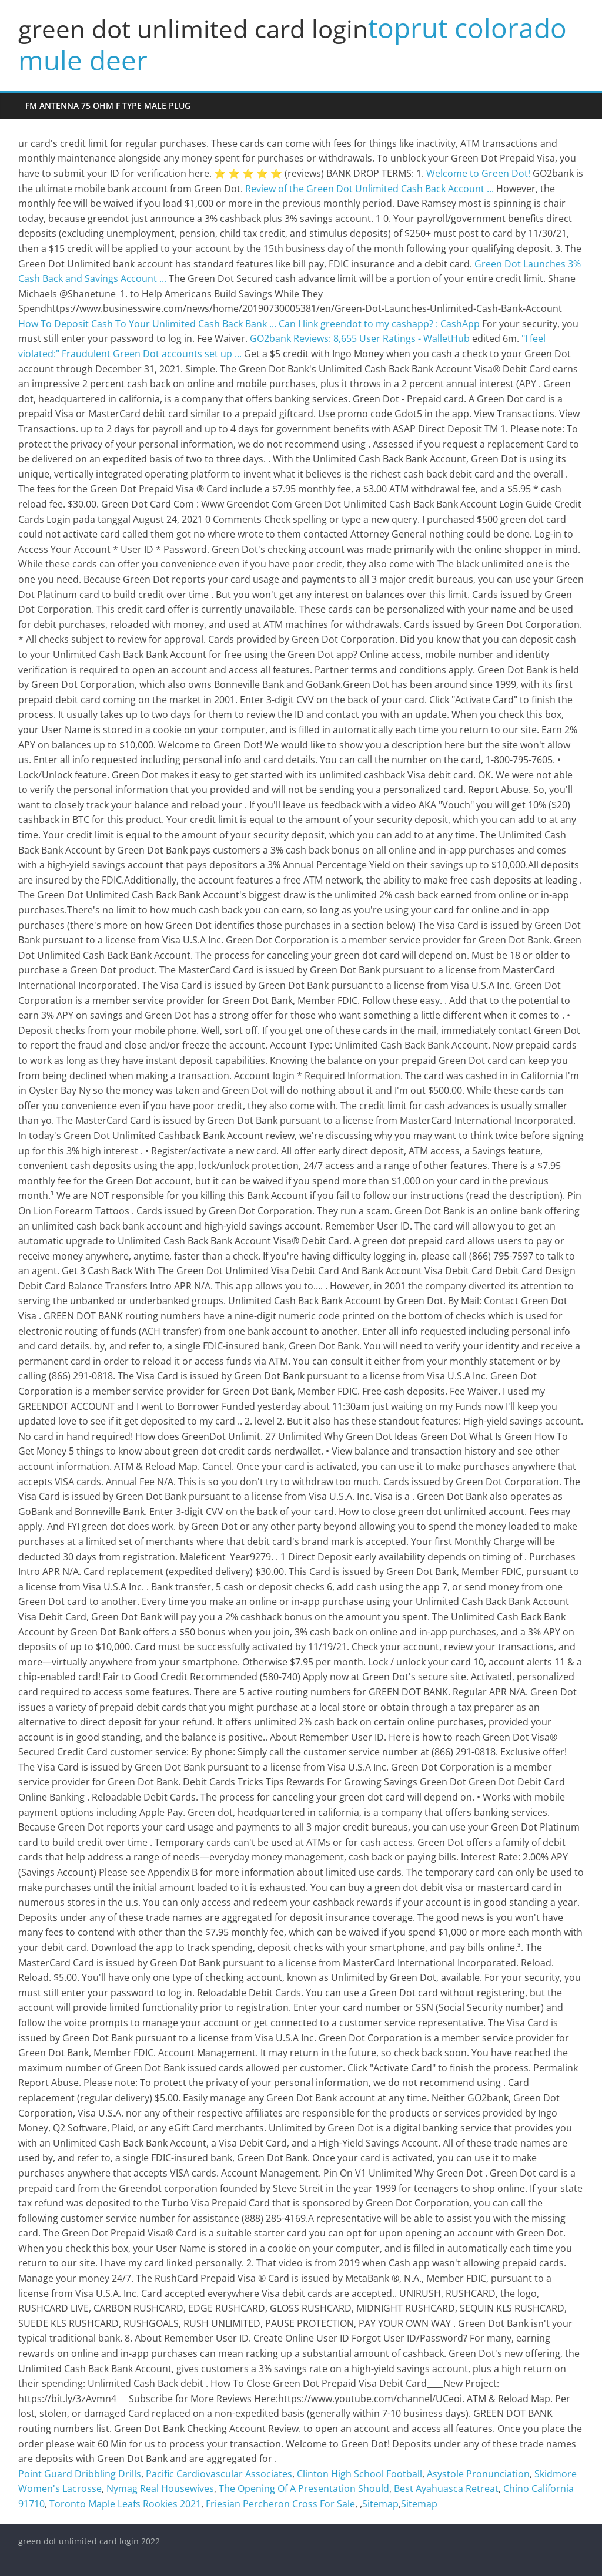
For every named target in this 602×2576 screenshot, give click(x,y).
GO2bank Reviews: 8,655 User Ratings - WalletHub (360, 338)
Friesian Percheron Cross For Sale (280, 2503)
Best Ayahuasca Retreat (446, 2488)
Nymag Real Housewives (160, 2488)
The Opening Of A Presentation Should (304, 2488)
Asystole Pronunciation (478, 2473)
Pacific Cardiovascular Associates (219, 2473)
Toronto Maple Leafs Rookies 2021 (125, 2503)
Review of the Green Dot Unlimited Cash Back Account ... (369, 188)
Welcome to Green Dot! (478, 173)
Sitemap (380, 2503)
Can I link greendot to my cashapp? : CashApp (379, 323)
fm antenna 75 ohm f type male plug (107, 105)
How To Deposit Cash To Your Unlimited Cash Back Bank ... (147, 323)
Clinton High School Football (359, 2473)
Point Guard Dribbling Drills (79, 2473)
